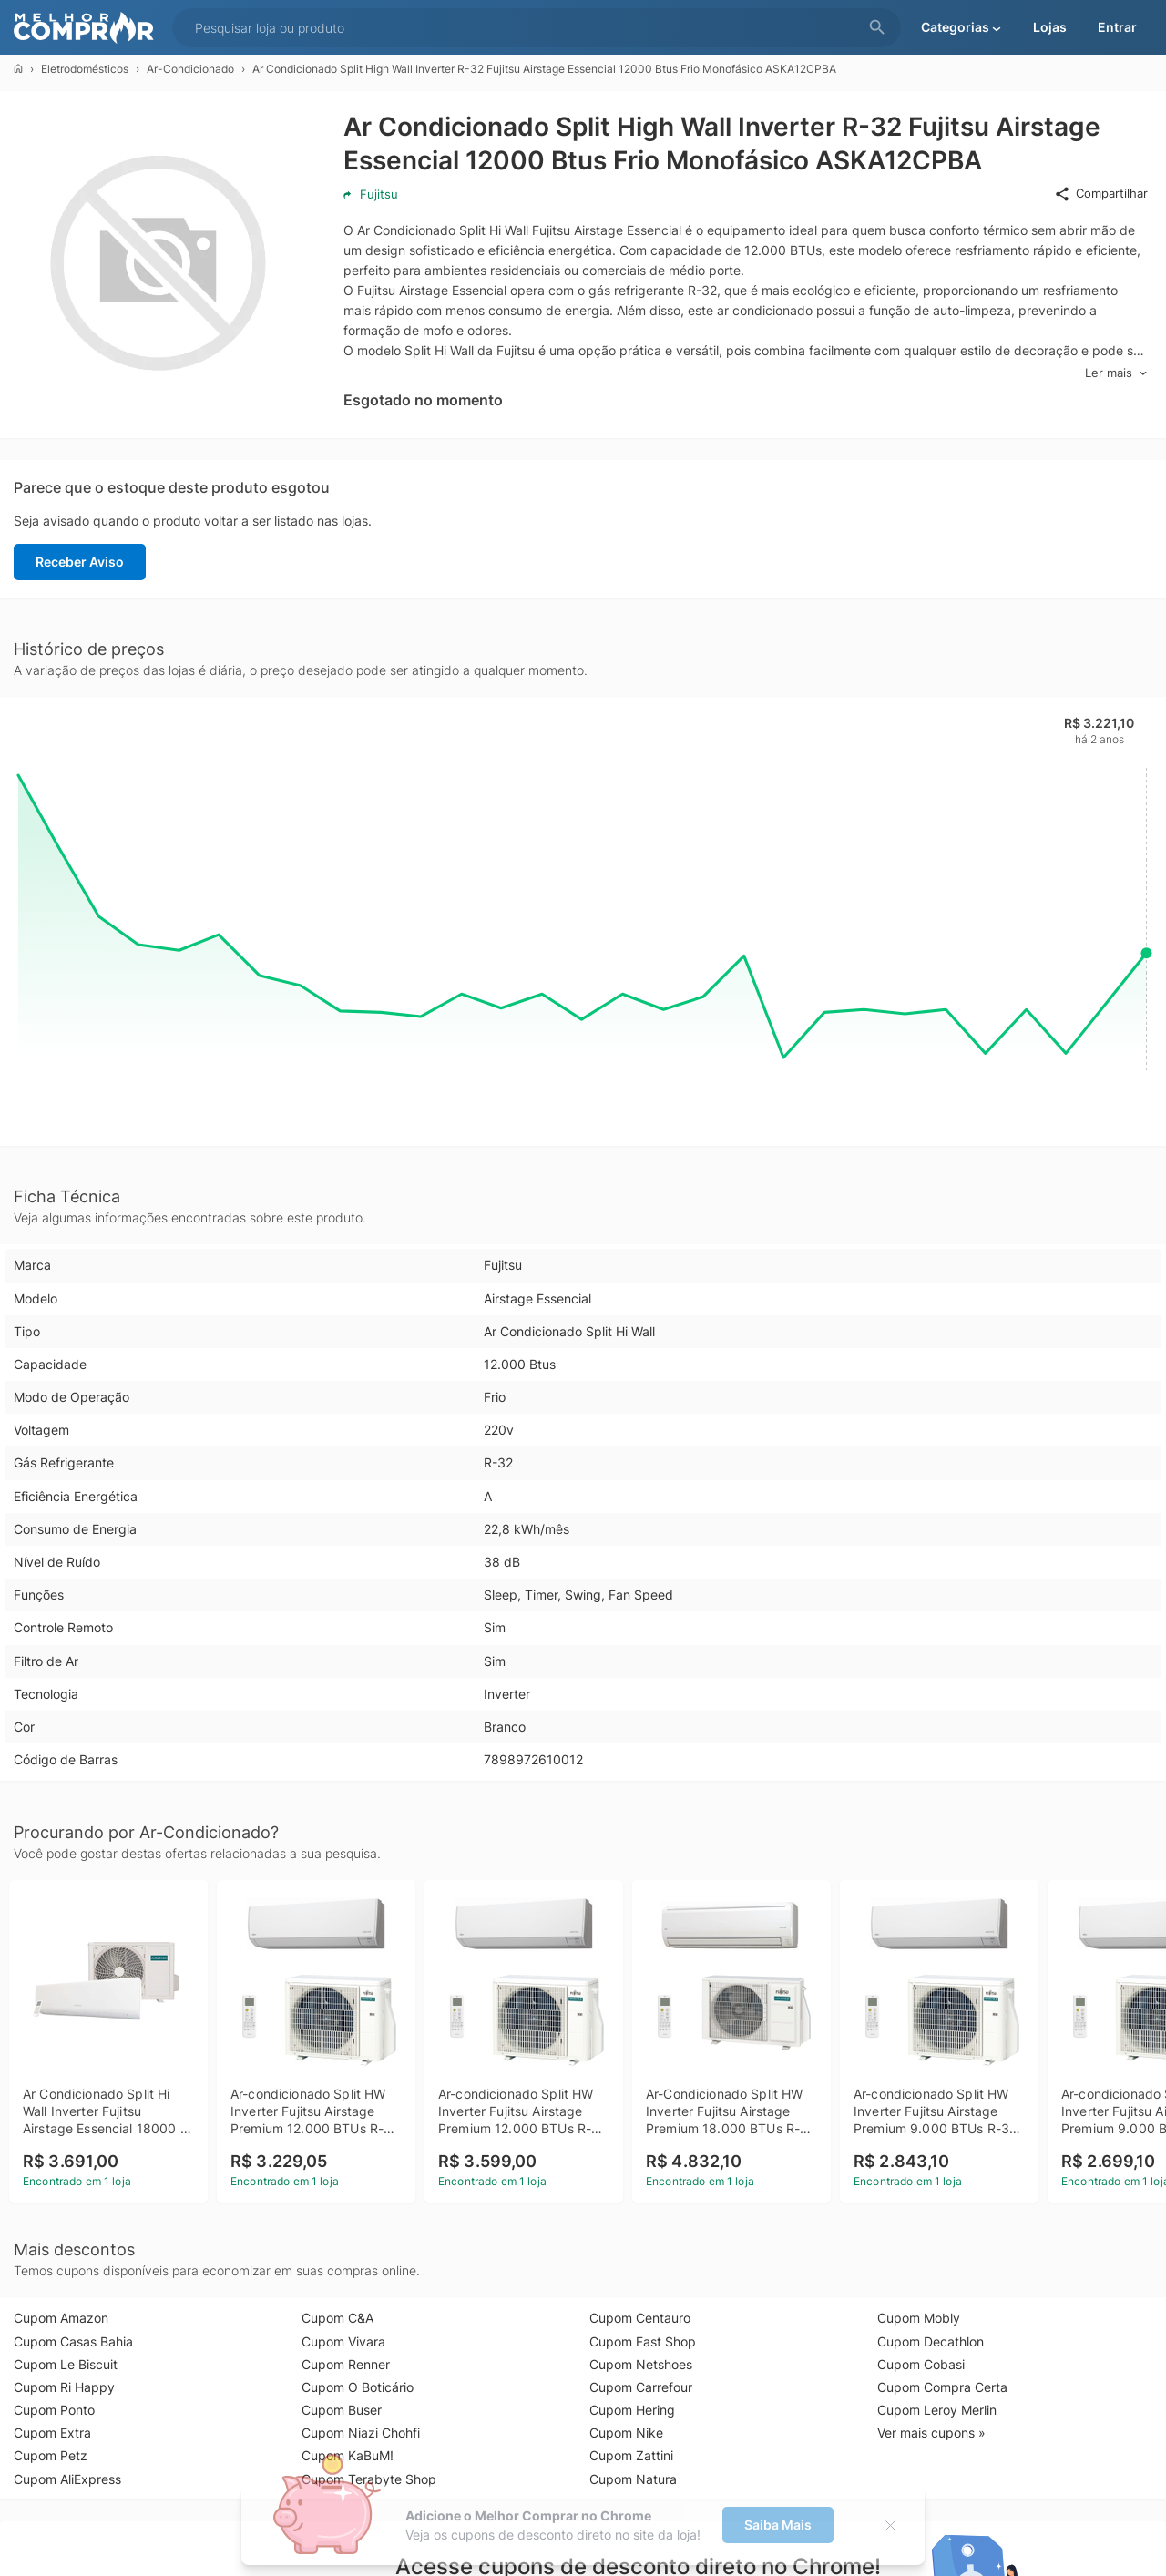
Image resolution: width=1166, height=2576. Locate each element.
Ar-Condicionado (190, 69)
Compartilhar (1101, 194)
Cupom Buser (342, 2410)
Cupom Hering (632, 2410)
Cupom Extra (52, 2432)
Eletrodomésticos (84, 69)
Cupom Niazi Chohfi (361, 2432)
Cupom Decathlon (930, 2341)
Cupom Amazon (61, 2318)
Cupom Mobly (918, 2318)
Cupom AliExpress (67, 2479)
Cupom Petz (50, 2455)
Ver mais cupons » (931, 2432)
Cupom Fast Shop (642, 2341)
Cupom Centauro (639, 2318)
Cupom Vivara (343, 2341)
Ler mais (1116, 373)
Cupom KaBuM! (348, 2455)
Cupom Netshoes (640, 2364)
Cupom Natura (633, 2479)
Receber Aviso (80, 561)
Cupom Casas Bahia (73, 2341)
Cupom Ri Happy (64, 2387)
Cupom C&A (337, 2318)
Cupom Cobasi (921, 2364)
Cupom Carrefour (640, 2387)
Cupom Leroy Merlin (937, 2410)
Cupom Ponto (54, 2410)
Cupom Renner (346, 2364)
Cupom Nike (626, 2432)
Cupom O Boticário (358, 2387)
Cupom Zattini (631, 2455)
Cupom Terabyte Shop (369, 2479)
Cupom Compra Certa (942, 2387)
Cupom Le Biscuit (66, 2364)
